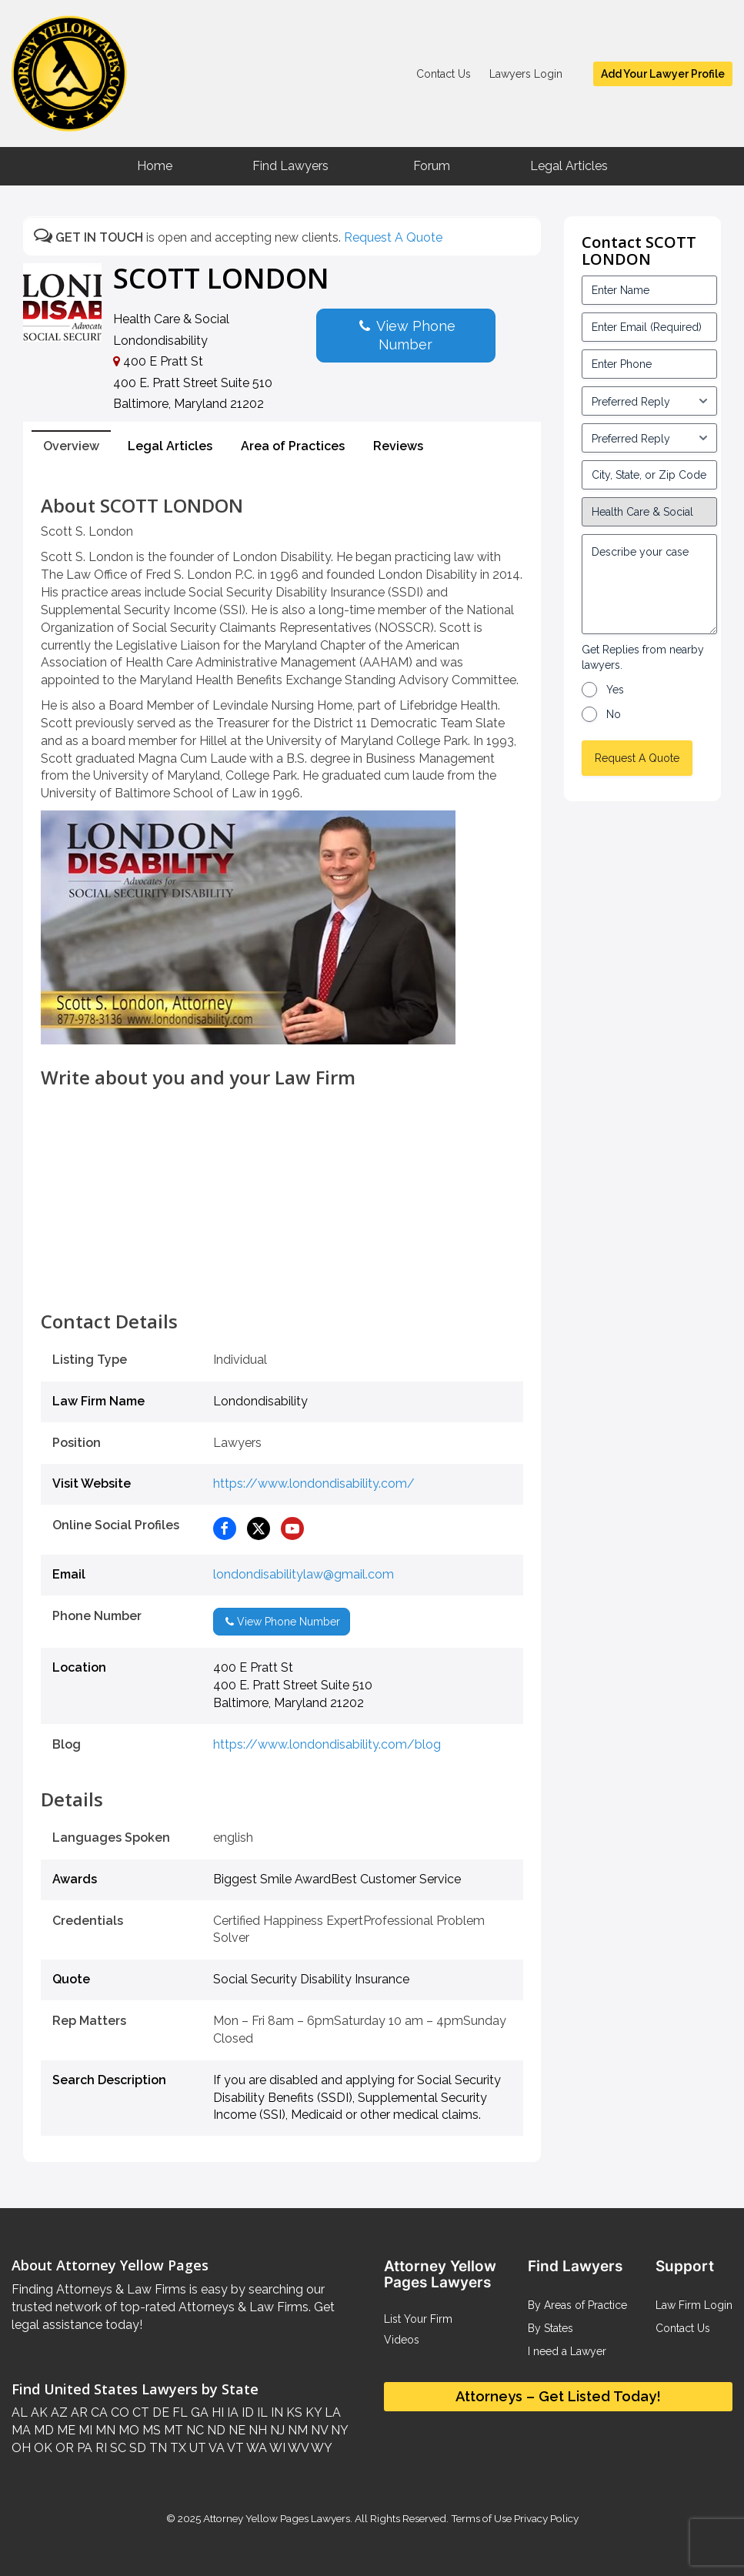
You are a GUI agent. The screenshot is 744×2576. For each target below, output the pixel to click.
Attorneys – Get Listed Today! (558, 2396)
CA (98, 2412)
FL (178, 2412)
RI (99, 2448)
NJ (276, 2430)
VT (234, 2448)
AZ (58, 2412)
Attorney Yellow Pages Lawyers (276, 2518)
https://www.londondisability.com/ (314, 1483)
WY (320, 2448)
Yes (615, 689)
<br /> (282, 1277)
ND (214, 2430)
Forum (431, 166)
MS (150, 2430)
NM (296, 2430)
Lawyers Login (525, 74)
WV (297, 2448)
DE (159, 2412)
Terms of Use (481, 2518)
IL (261, 2412)
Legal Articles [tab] (170, 446)
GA (198, 2412)
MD (42, 2430)
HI (216, 2412)
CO (118, 2412)
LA (331, 2412)
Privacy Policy (545, 2518)
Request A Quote (393, 237)
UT (196, 2448)
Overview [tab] (71, 446)
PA (83, 2448)
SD (136, 2448)
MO (127, 2430)
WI (276, 2448)
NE (235, 2430)
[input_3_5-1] (649, 401)
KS (292, 2412)
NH (256, 2430)
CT (139, 2412)
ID (246, 2412)
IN (275, 2412)
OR (63, 2448)
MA (21, 2430)
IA (231, 2412)
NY (338, 2430)
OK (41, 2448)
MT (172, 2430)
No (613, 714)
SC (116, 2448)
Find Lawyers (290, 166)
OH (21, 2448)
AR (78, 2412)
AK (38, 2412)
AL (20, 2412)
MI (83, 2430)
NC (193, 2430)
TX (176, 2448)
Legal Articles (569, 166)
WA (255, 2448)
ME (64, 2430)
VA (215, 2448)
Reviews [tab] (398, 446)
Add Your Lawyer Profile (663, 74)
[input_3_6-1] (649, 438)
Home (154, 166)
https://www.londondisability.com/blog (327, 1744)
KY (312, 2412)
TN (156, 2448)
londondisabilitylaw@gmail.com (303, 1574)
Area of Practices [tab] (293, 446)
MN (103, 2430)
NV (318, 2430)
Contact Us (443, 74)
